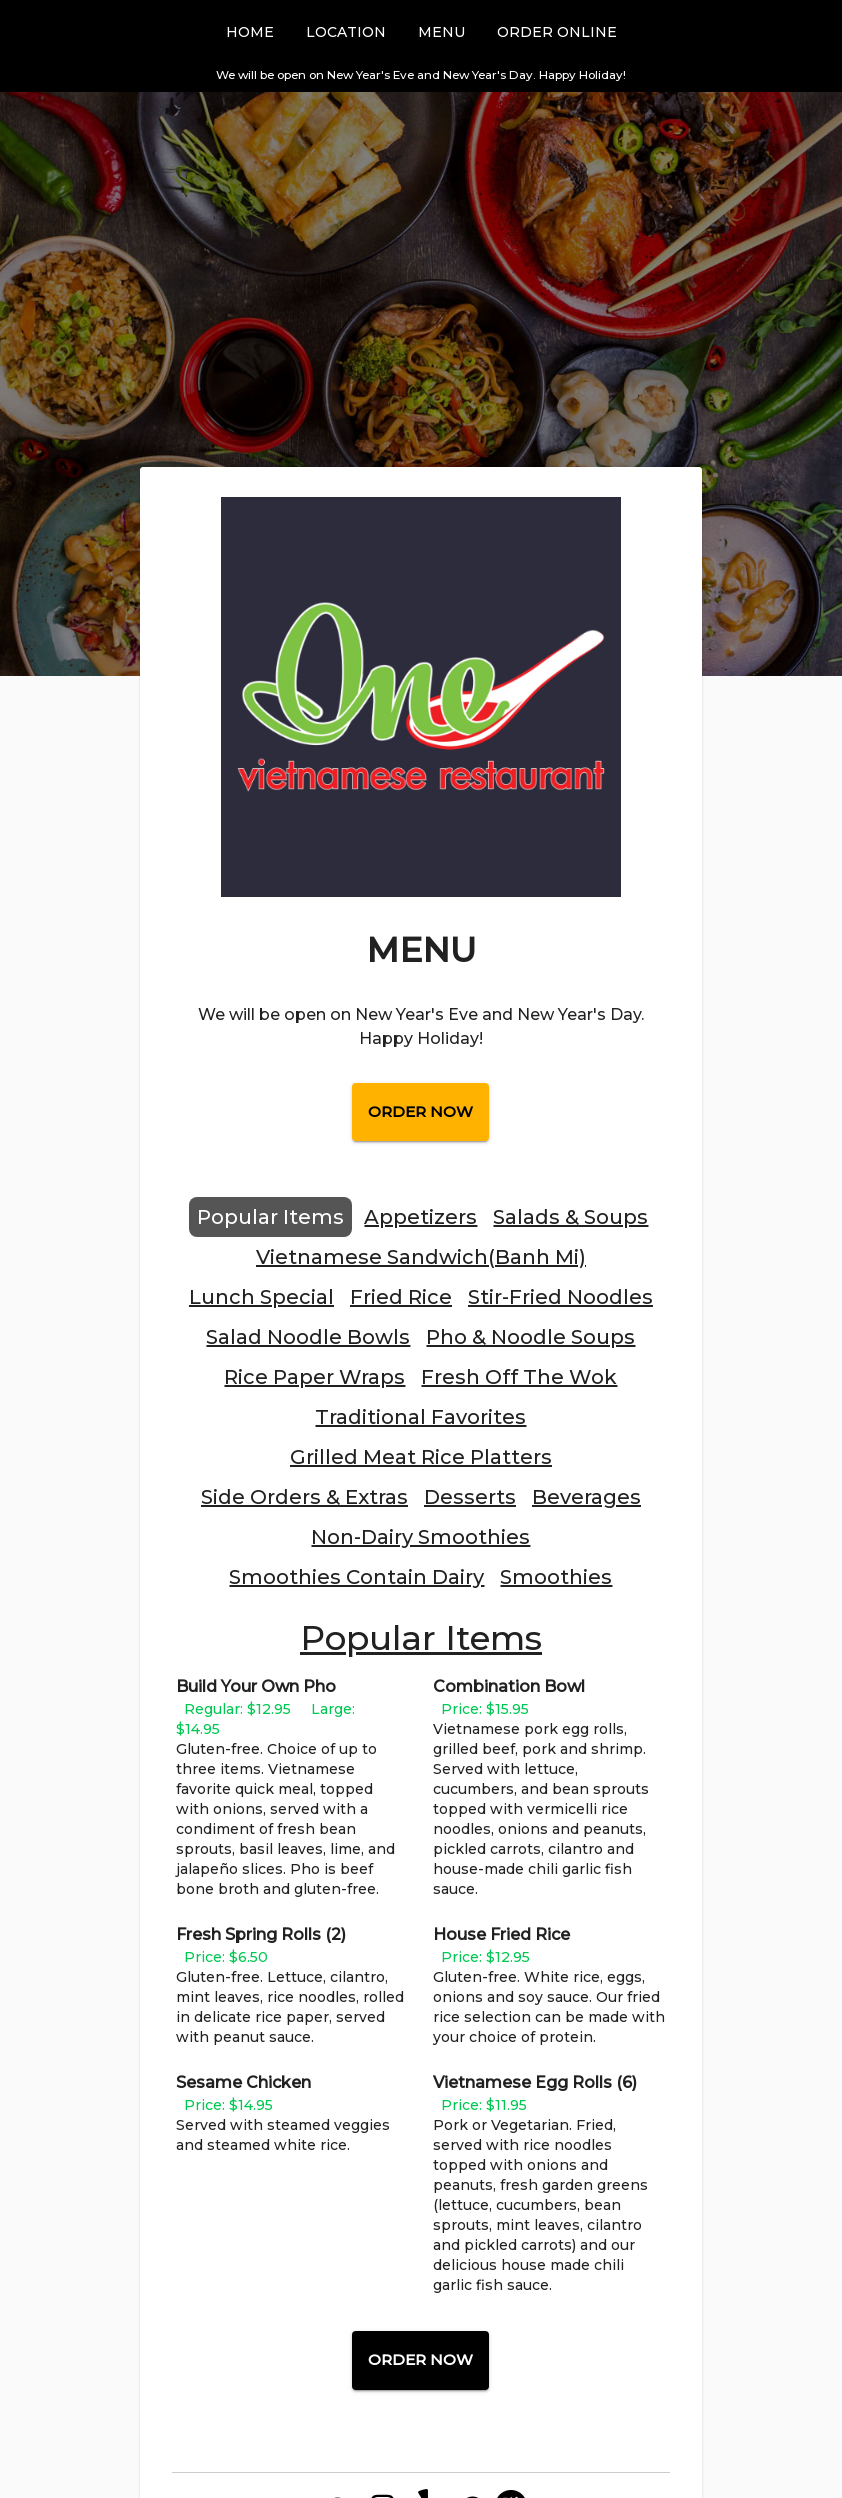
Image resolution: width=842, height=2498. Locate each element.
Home (250, 32)
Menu (441, 32)
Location (346, 32)
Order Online (557, 32)
